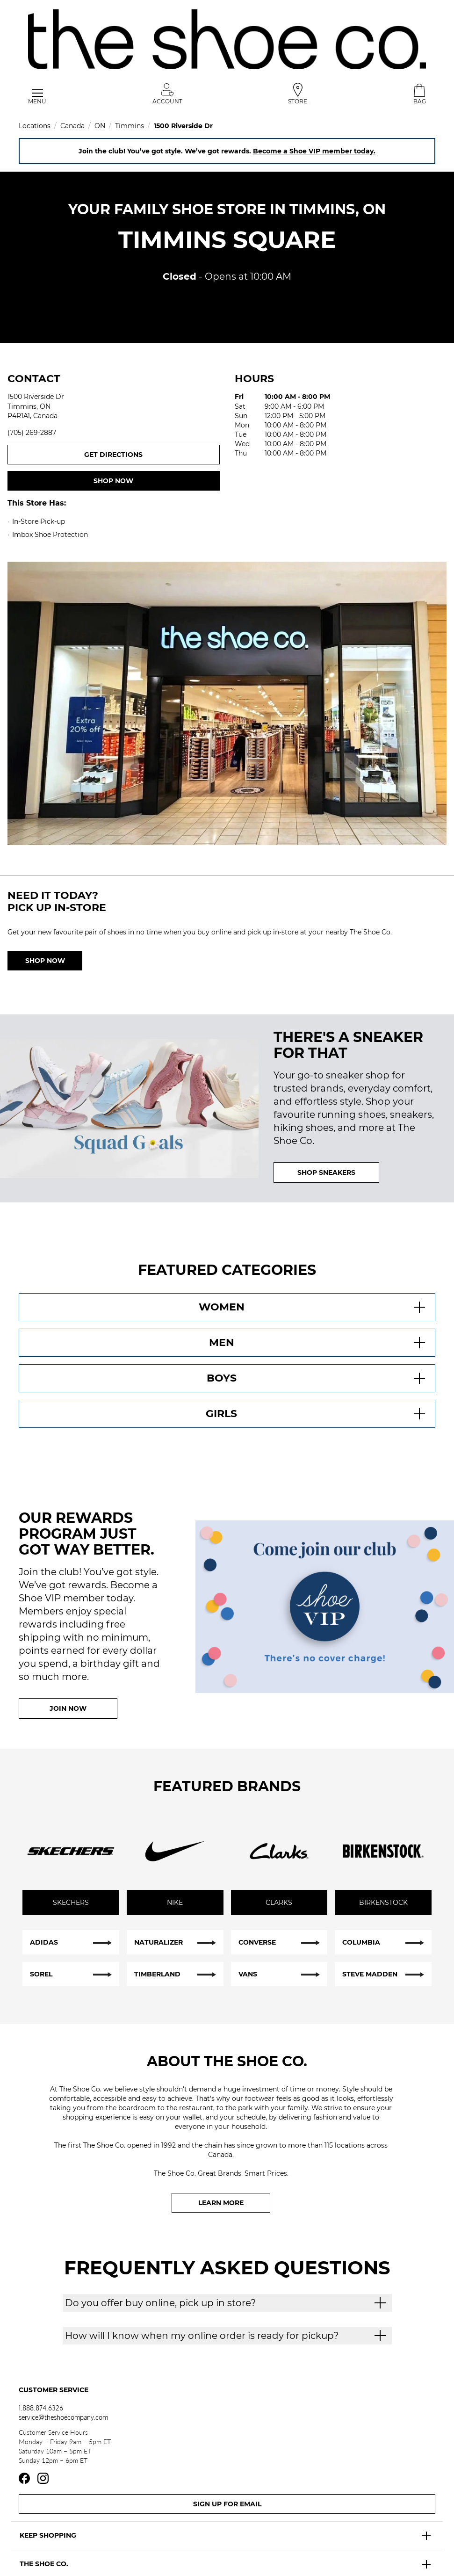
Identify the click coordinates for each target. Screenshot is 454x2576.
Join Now (68, 1708)
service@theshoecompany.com (63, 2417)
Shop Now (45, 960)
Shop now (113, 481)
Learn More (221, 2203)
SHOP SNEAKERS (326, 1172)
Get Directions (151, 454)
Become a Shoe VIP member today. (314, 151)
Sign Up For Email (227, 2504)
